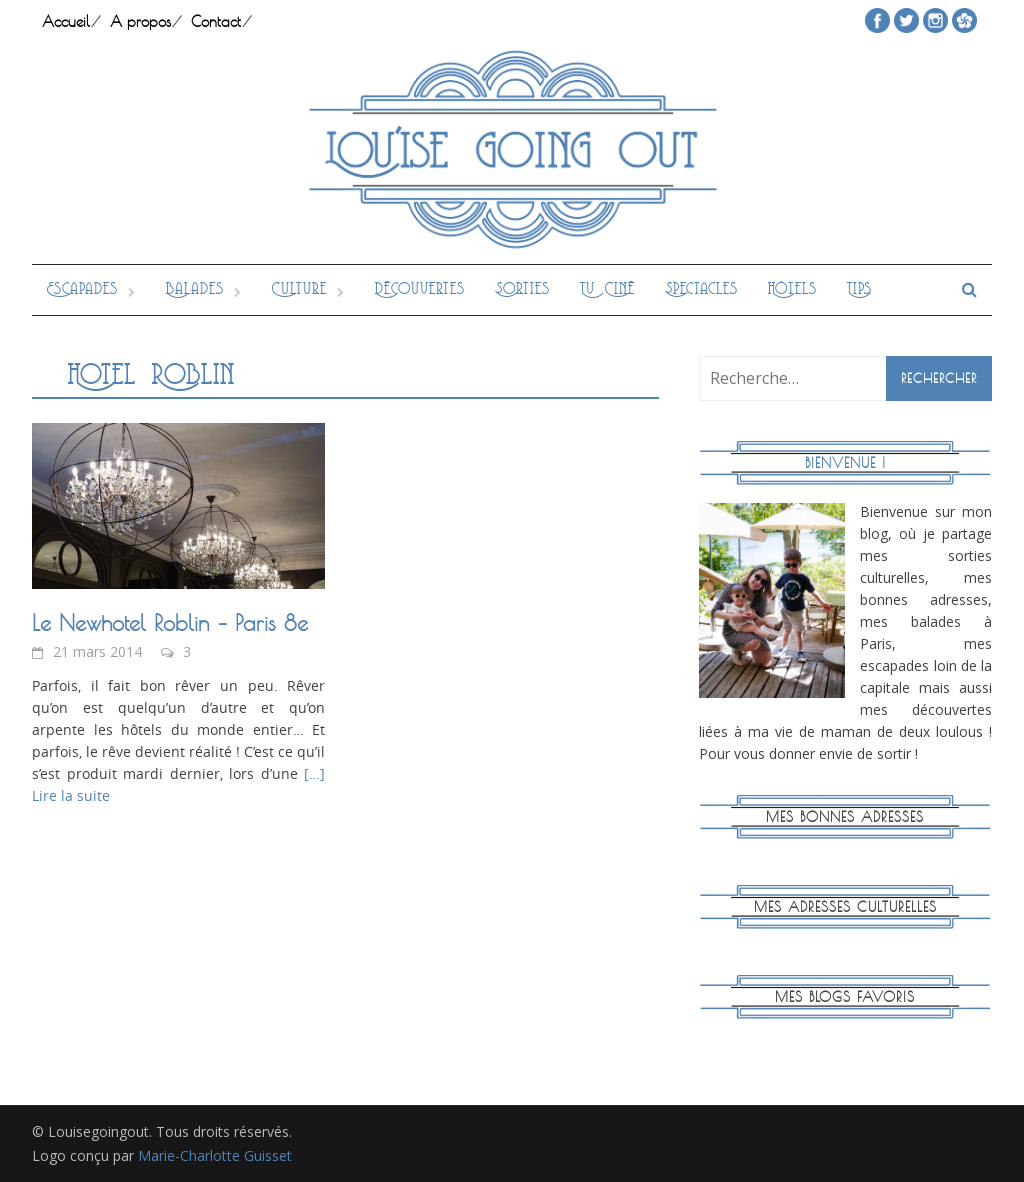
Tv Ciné (607, 290)
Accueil (66, 21)
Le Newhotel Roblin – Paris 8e (170, 623)
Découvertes (420, 290)
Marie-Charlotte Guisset (215, 1155)
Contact (216, 21)
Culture (299, 290)
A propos (140, 21)
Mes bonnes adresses (845, 817)
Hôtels (792, 290)
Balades (195, 290)
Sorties (522, 290)
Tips (859, 290)
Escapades (82, 290)
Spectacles (701, 290)
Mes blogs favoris (845, 997)
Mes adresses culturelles (845, 907)
